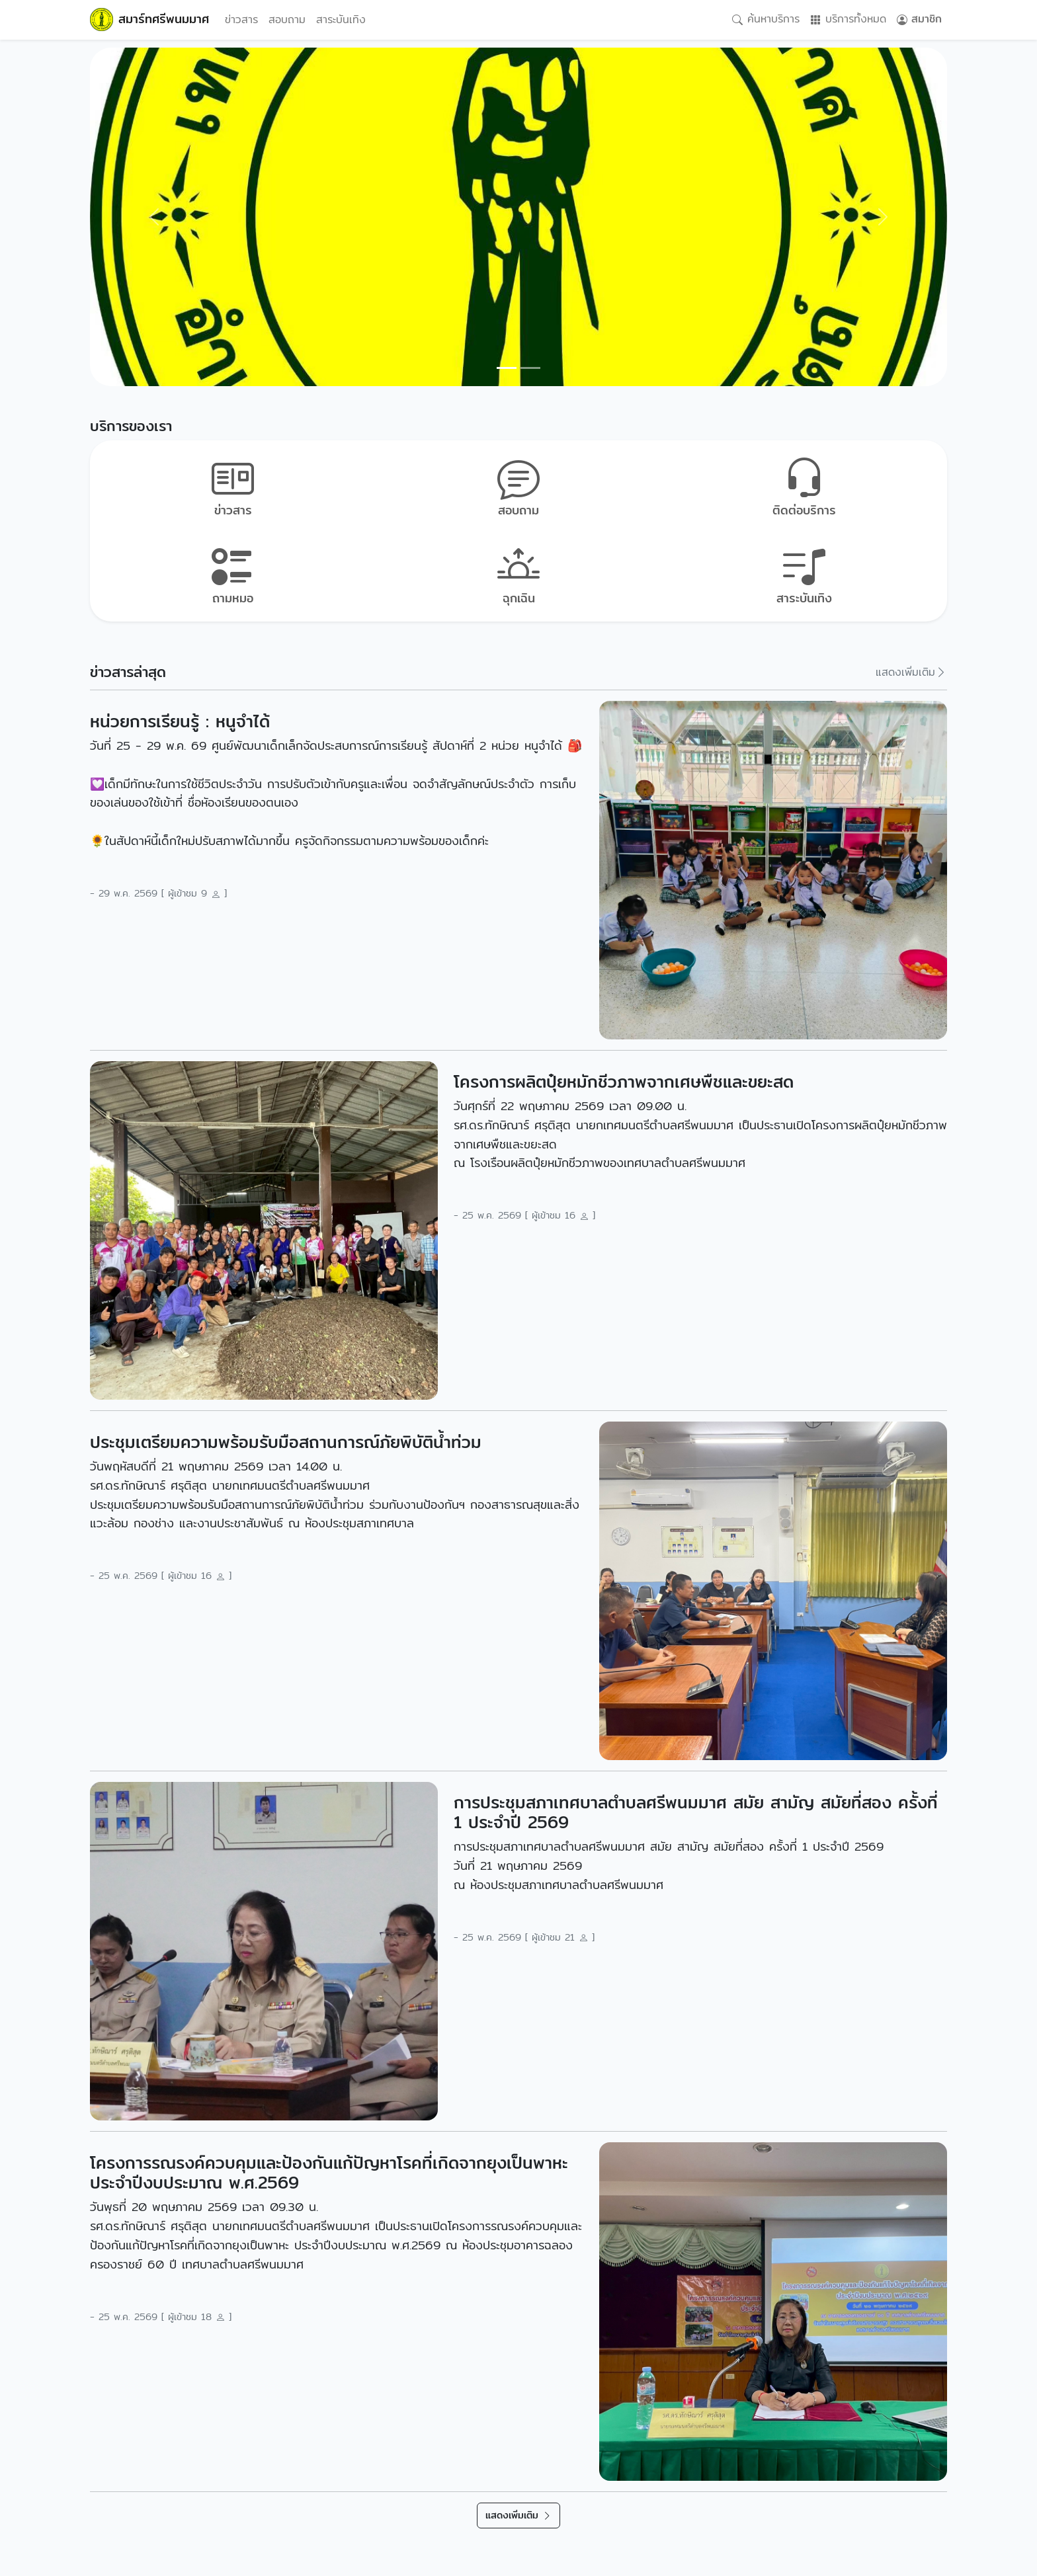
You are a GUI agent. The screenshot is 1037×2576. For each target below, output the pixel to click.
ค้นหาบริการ (766, 19)
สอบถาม (287, 19)
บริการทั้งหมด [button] (848, 19)
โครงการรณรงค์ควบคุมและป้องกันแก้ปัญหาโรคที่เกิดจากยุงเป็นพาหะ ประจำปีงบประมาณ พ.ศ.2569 (329, 2173)
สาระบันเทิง (341, 19)
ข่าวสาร (241, 19)
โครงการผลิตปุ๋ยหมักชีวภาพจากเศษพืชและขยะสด (624, 1082)
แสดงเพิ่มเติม (911, 672)
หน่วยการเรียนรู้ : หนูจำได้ (180, 721)
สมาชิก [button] (919, 19)
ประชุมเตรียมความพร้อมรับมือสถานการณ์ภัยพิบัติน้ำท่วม (285, 1442)
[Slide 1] (530, 368)
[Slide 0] (507, 368)
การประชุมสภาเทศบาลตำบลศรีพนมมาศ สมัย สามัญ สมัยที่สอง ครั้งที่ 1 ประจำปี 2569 (696, 1812)
